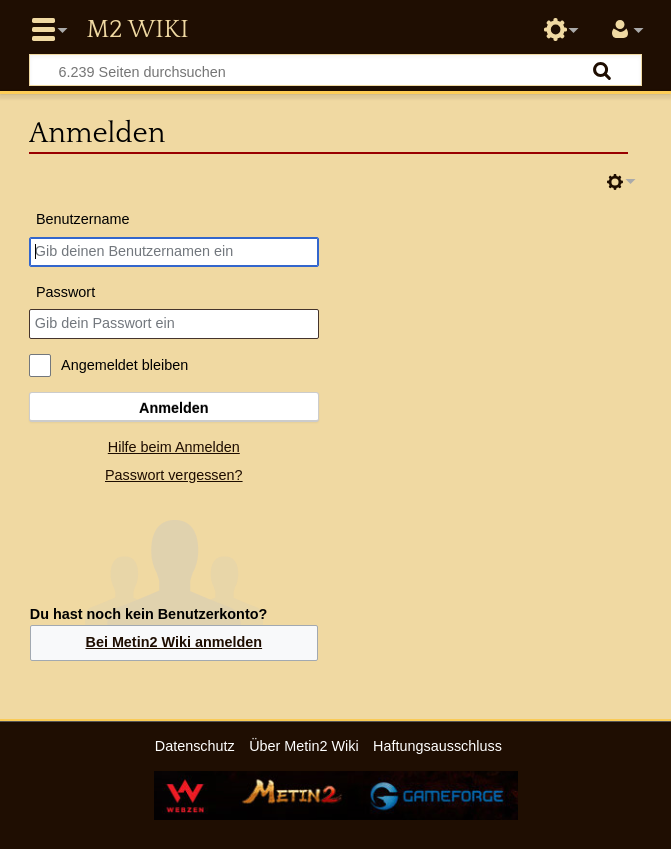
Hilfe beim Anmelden (174, 447)
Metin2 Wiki (137, 30)
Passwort (65, 292)
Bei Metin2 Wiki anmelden (173, 642)
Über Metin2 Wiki (304, 746)
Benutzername (83, 219)
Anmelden (174, 408)
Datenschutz (195, 746)
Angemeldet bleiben (124, 365)
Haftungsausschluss (437, 746)
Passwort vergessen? (174, 475)
